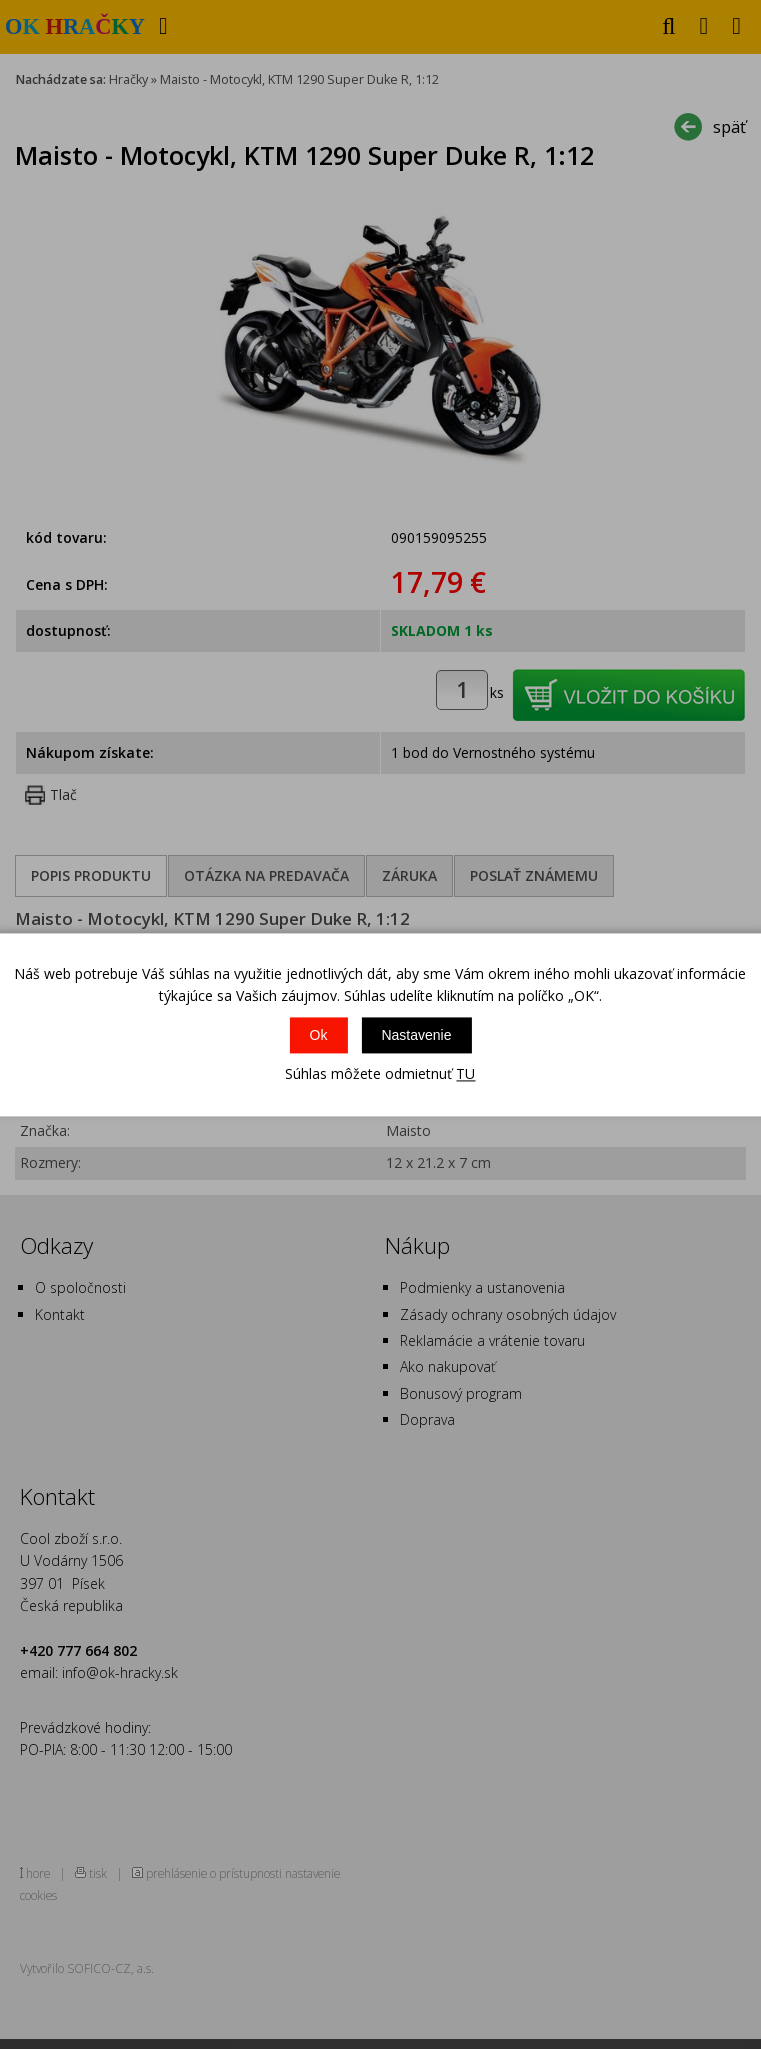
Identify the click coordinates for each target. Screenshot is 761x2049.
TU (465, 1074)
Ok (319, 1036)
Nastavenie (416, 1036)
